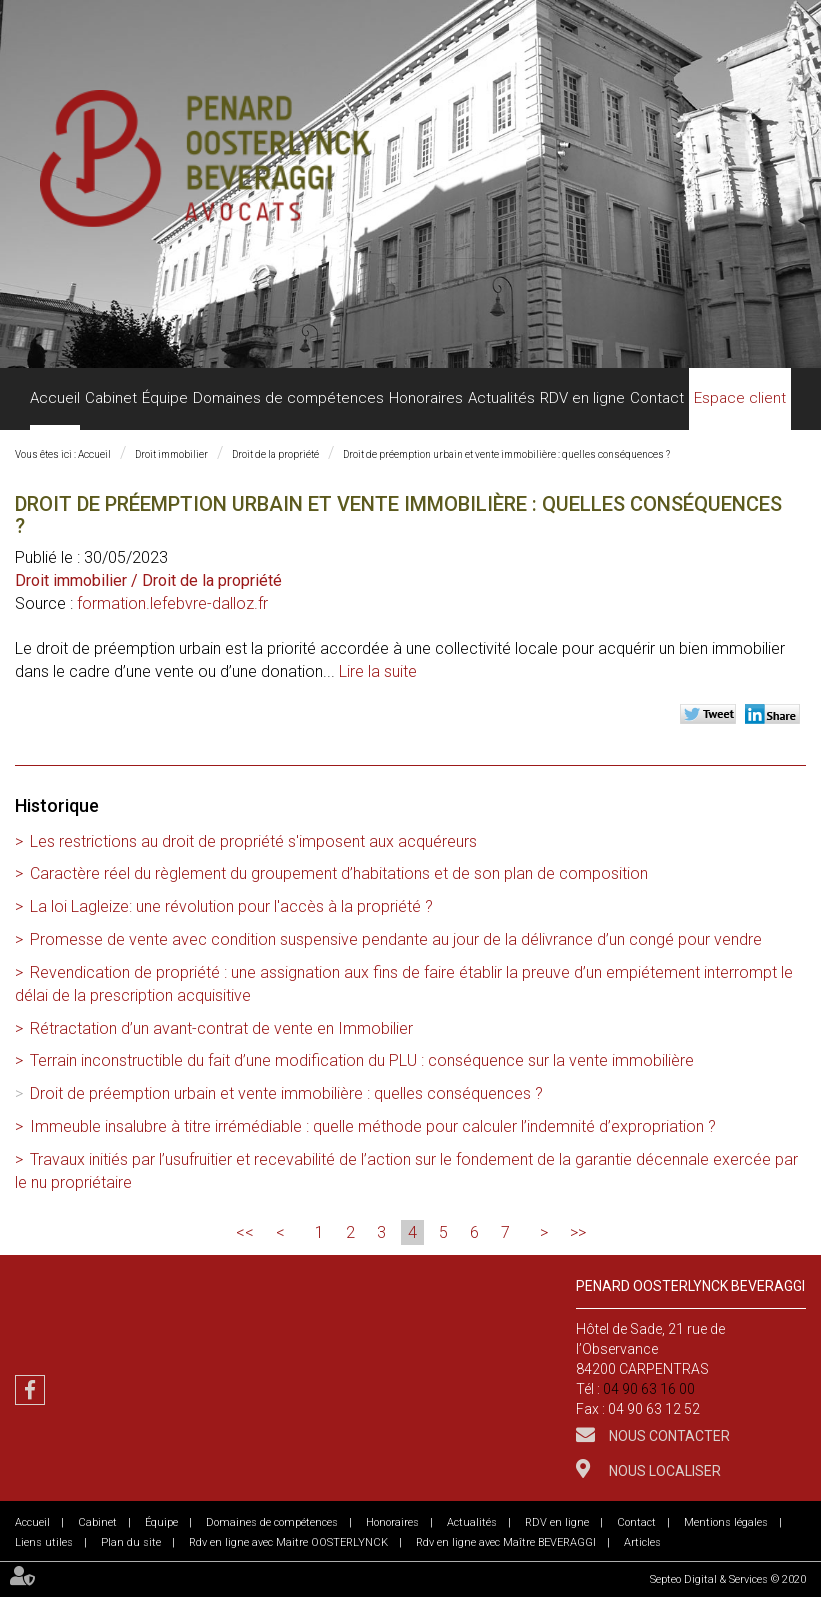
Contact (657, 398)
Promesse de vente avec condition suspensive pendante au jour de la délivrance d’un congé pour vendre (396, 939)
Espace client (740, 398)
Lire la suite (378, 671)
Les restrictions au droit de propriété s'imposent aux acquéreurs (253, 841)
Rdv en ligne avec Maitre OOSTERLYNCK (288, 1542)
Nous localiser (663, 1471)
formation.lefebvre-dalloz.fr (172, 603)
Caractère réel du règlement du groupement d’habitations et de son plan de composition (339, 873)
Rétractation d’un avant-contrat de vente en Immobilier (221, 1028)
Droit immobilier (171, 454)
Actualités (501, 398)
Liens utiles (44, 1542)
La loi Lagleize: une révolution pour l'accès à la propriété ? (231, 906)
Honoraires (426, 398)
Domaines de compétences (288, 398)
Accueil (55, 398)
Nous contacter (668, 1436)
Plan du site (131, 1542)
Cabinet (111, 398)
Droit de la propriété (275, 454)
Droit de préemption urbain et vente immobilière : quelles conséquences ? (506, 454)
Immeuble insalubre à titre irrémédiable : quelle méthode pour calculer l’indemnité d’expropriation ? (373, 1126)
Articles (642, 1542)
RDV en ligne (582, 398)
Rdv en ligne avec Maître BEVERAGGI (506, 1542)
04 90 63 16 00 (649, 1389)
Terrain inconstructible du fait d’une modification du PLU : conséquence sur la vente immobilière (362, 1060)
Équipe (165, 398)
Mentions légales (726, 1522)
